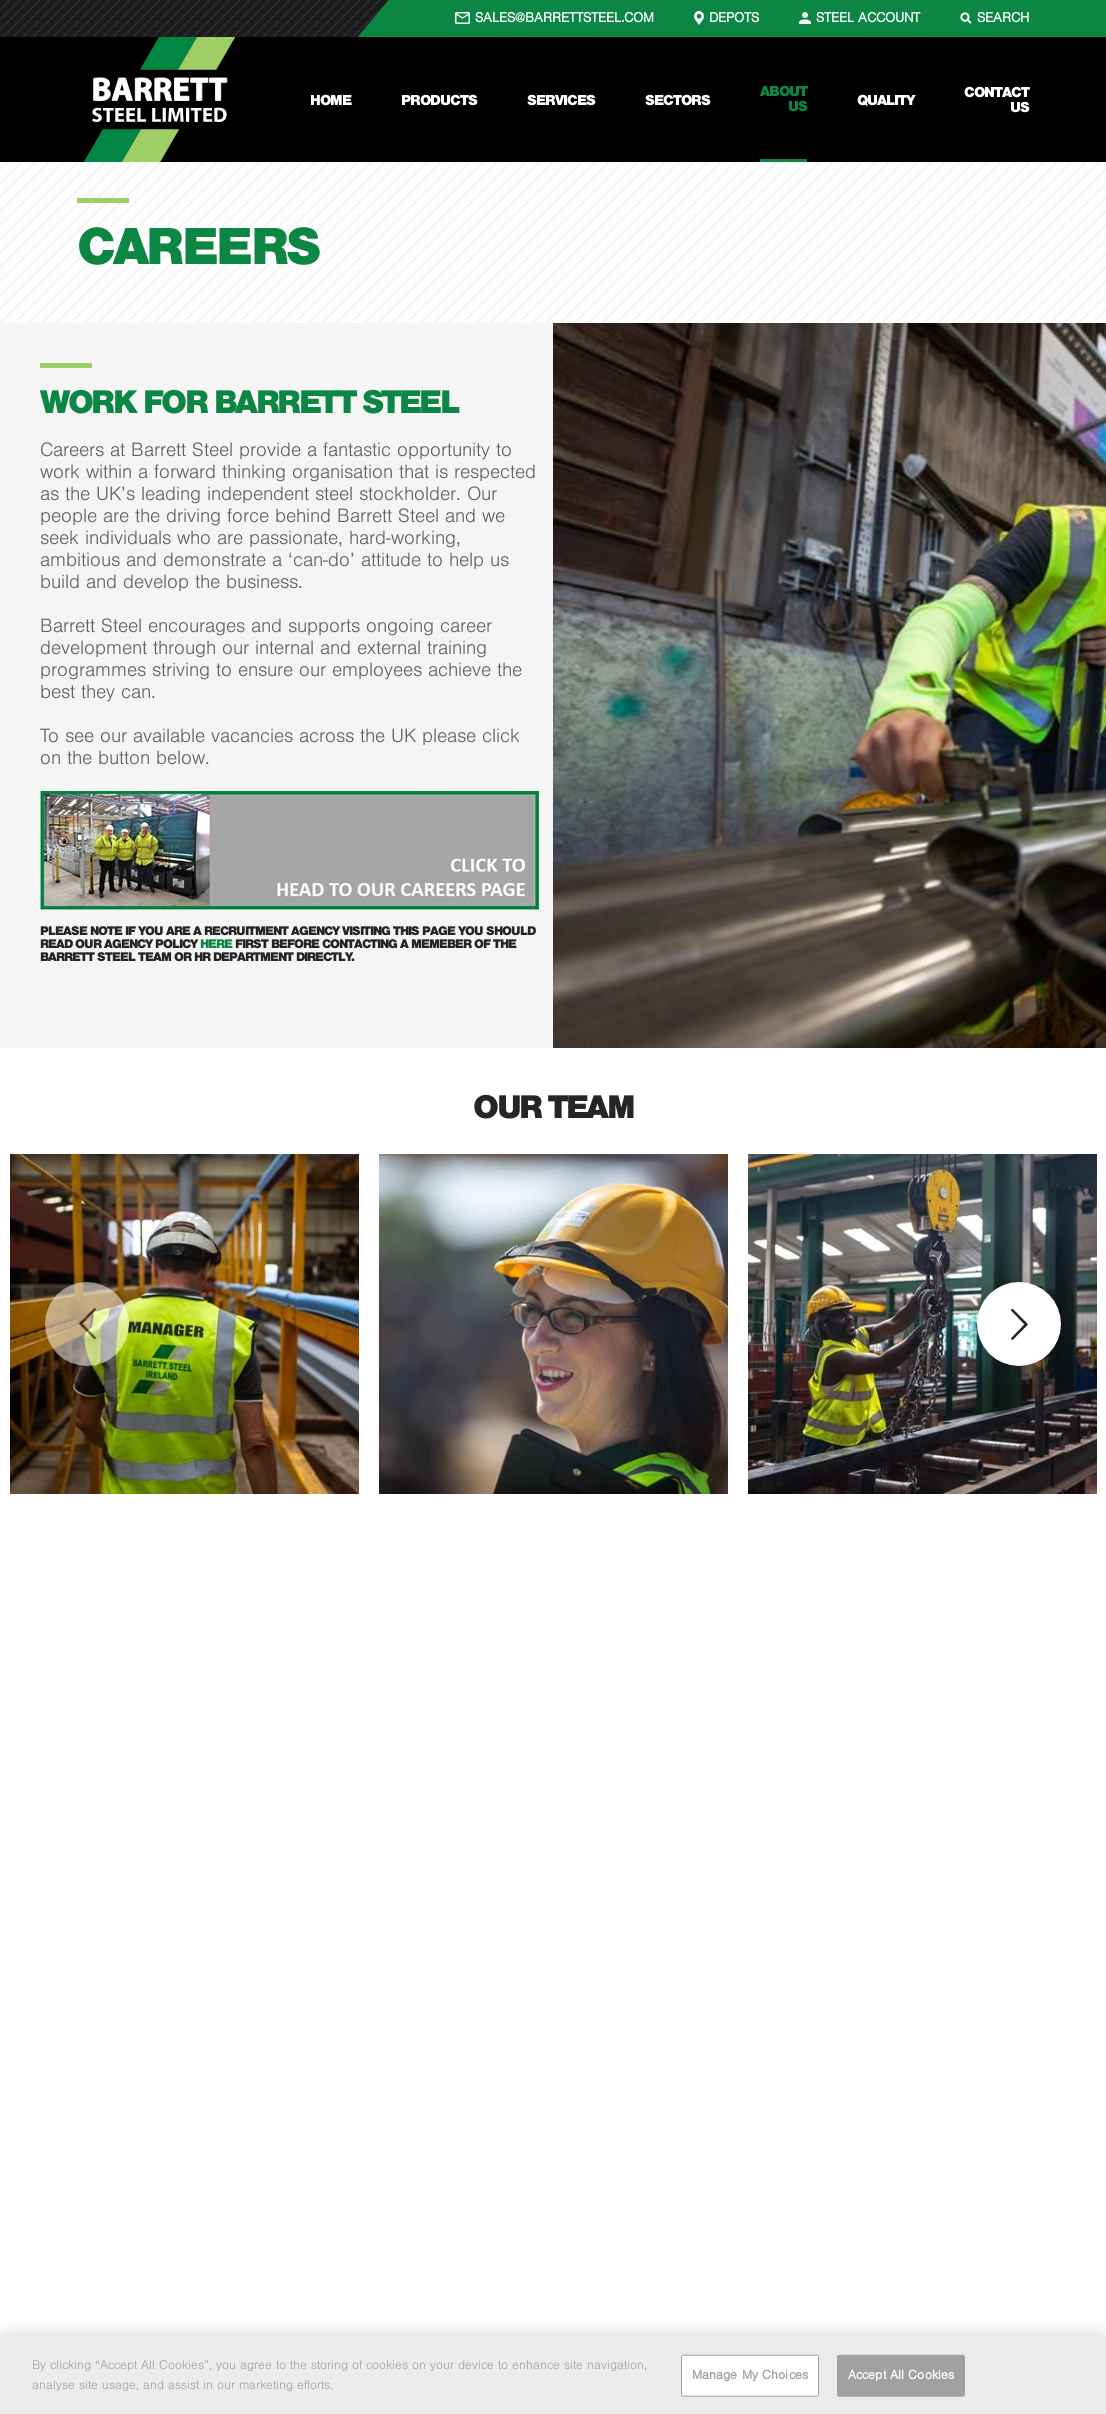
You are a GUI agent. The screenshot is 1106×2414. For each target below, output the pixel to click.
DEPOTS (734, 17)
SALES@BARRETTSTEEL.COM (564, 17)
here (217, 943)
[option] (184, 1324)
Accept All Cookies (901, 2380)
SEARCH (1003, 17)
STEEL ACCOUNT (868, 17)
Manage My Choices (750, 2380)
